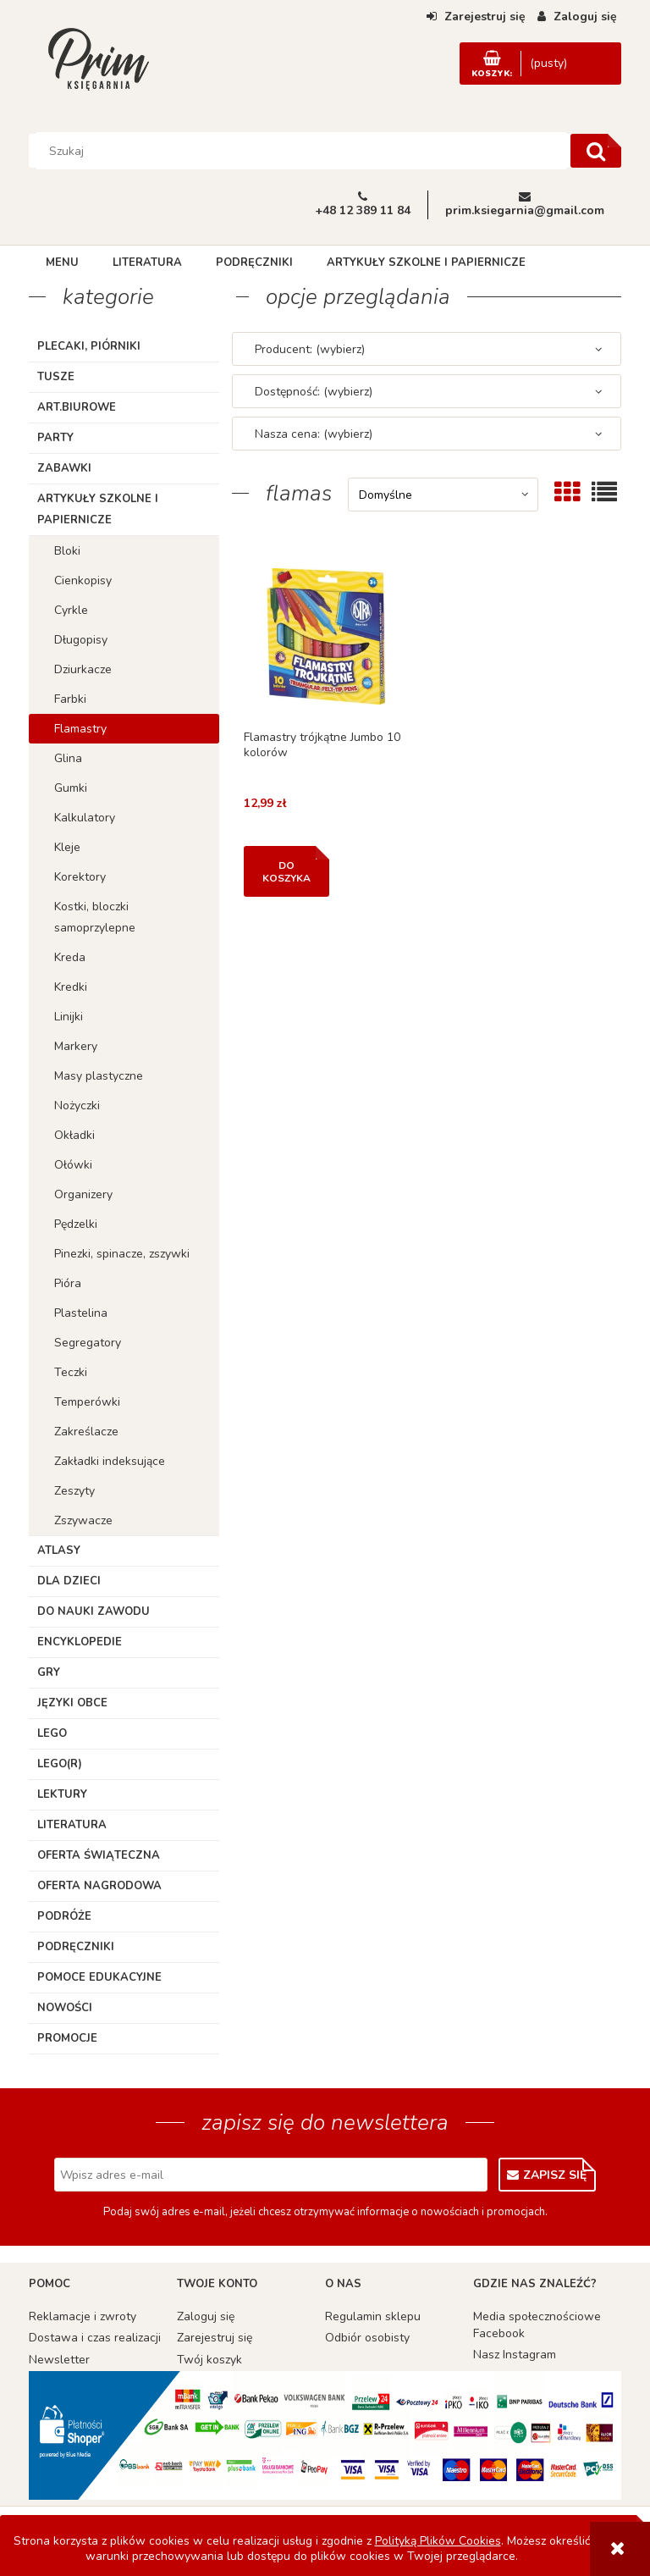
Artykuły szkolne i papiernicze (97, 509)
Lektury (62, 1794)
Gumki (70, 788)
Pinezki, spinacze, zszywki (122, 1254)
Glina (68, 758)
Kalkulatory (84, 818)
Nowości (64, 2007)
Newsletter (59, 2360)
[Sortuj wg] (443, 494)
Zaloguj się (205, 2316)
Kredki (70, 987)
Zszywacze (83, 1520)
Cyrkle (71, 610)
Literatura (72, 1824)
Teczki (70, 1372)
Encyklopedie (79, 1642)
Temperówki (87, 1402)
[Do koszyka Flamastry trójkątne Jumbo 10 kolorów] (286, 871)
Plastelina (80, 1313)
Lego (52, 1733)
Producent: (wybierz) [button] (310, 349)
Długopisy (80, 640)
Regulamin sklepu (373, 2316)
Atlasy (58, 1550)
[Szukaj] (595, 151)
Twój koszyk (209, 2360)
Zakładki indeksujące (109, 1461)
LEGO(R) (59, 1764)
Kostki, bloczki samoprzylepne (94, 917)
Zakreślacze (86, 1431)
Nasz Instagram (514, 2355)
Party (55, 437)
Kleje (67, 847)
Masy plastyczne (98, 1076)
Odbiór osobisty (367, 2338)
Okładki (74, 1135)
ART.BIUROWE (76, 407)
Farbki (70, 699)
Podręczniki (75, 1946)
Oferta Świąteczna (98, 1855)
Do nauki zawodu (93, 1611)
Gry (48, 1672)
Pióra (67, 1283)
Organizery (83, 1194)
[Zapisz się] (547, 2175)
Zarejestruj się (214, 2338)
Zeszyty (74, 1491)
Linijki (68, 1017)
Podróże (64, 1916)
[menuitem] (62, 262)
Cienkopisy (83, 580)
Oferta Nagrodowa (99, 1885)
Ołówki (73, 1165)
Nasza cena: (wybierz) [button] (313, 434)
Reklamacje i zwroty (82, 2316)
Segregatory (87, 1343)
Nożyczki (77, 1105)
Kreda (69, 957)
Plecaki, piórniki (88, 346)
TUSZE (55, 376)
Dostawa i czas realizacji (95, 2338)
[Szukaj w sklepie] (301, 150)
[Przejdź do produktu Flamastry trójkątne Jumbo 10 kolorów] (326, 635)
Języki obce (72, 1703)
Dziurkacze (83, 669)
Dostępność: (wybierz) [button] (313, 392)
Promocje (67, 2038)
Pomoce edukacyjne (99, 1977)
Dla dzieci (69, 1581)
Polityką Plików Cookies (438, 2541)
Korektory (80, 877)
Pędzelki (75, 1224)
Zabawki (64, 468)
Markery (75, 1046)
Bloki (67, 551)
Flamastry (80, 729)
